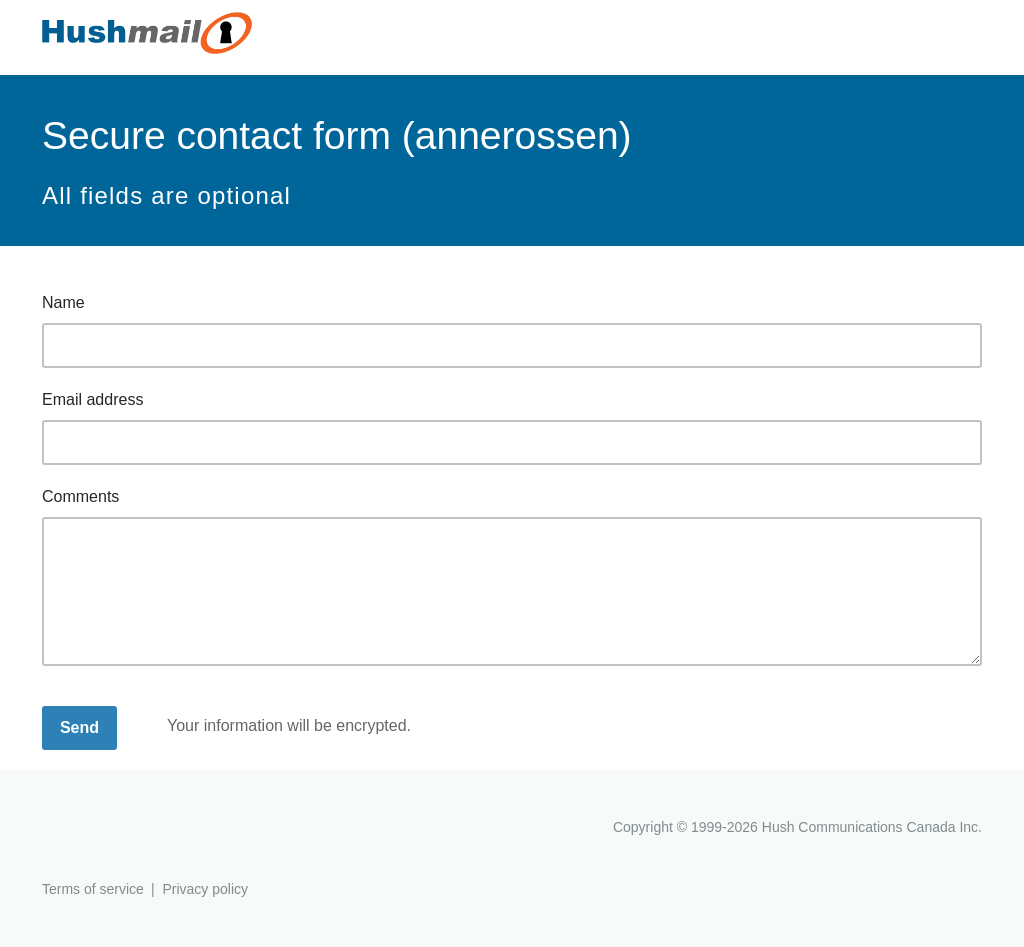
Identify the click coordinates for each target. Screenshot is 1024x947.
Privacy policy (205, 889)
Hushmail (119, 829)
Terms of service (93, 889)
